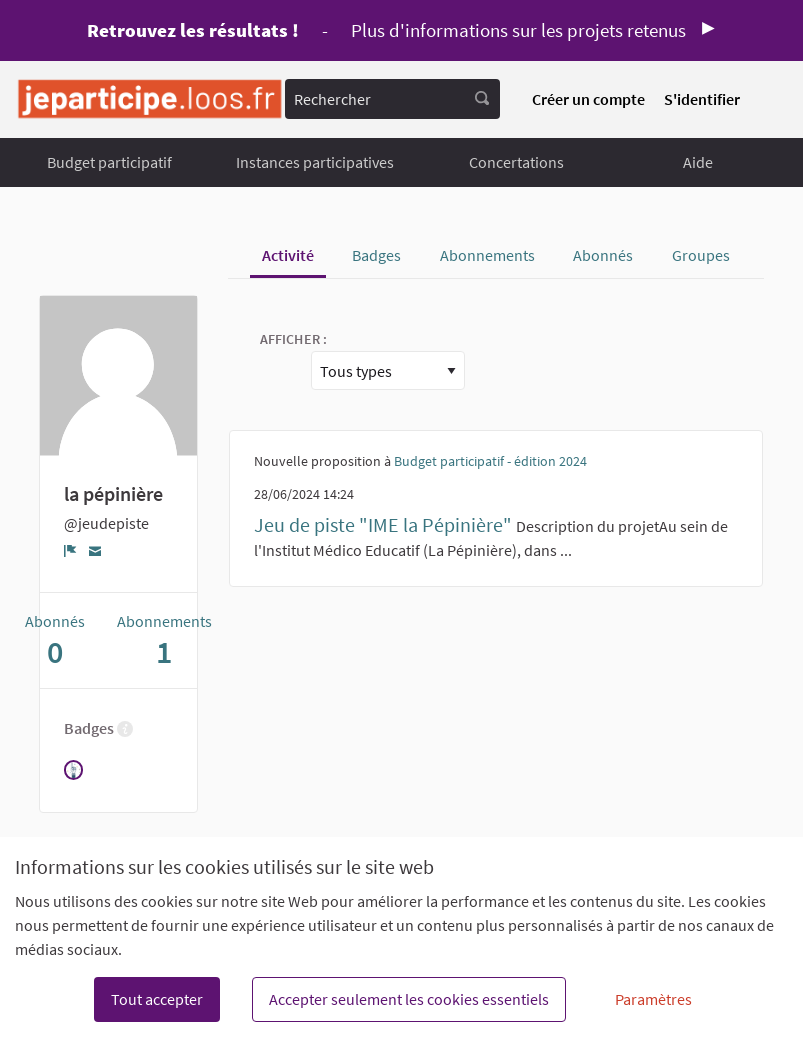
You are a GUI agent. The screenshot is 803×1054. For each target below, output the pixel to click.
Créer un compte (588, 99)
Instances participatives (315, 162)
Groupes (701, 255)
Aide (698, 162)
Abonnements (487, 255)
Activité (288, 255)
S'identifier (702, 99)
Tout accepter (157, 999)
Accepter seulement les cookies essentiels (409, 999)
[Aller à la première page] (150, 99)
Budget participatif (109, 162)
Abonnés (603, 255)
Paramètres (653, 999)
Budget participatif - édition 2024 (490, 461)
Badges (376, 255)
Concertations (516, 162)
